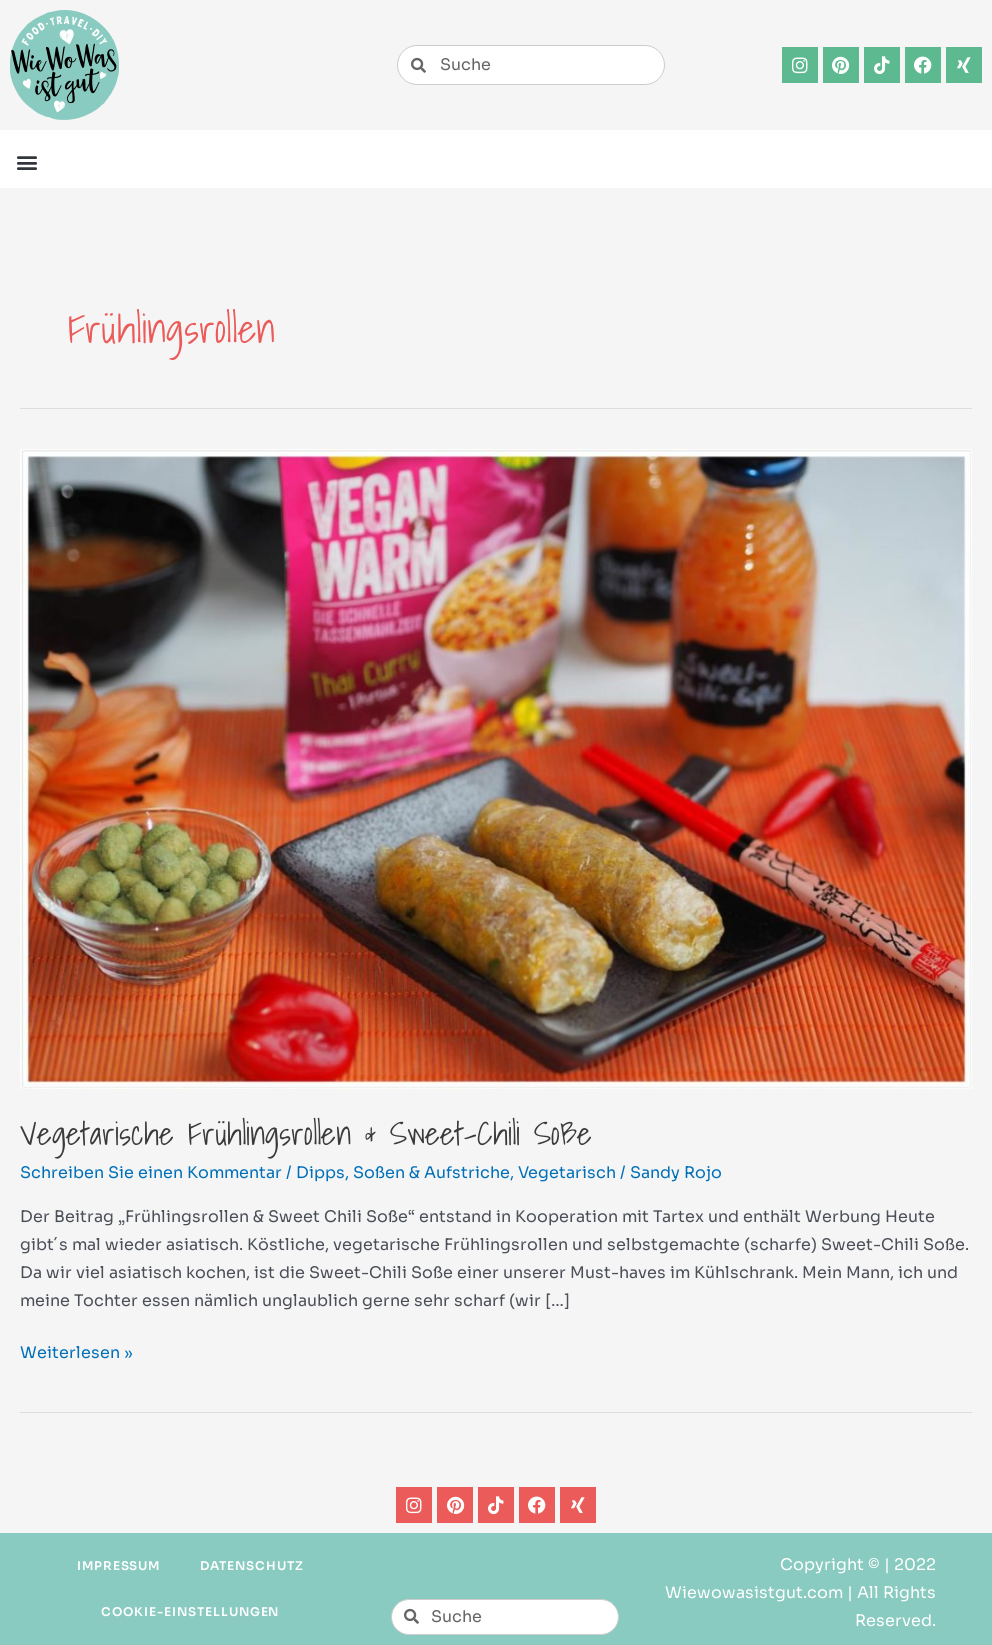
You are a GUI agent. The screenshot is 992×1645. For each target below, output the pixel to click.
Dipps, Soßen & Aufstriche (403, 1172)
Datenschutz (252, 1565)
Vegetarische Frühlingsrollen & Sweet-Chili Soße (306, 1133)
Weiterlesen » (76, 1351)
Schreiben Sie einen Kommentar (151, 1172)
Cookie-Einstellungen (190, 1611)
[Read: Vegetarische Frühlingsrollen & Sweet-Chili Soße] (496, 767)
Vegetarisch (567, 1172)
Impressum (119, 1565)
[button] (26, 161)
